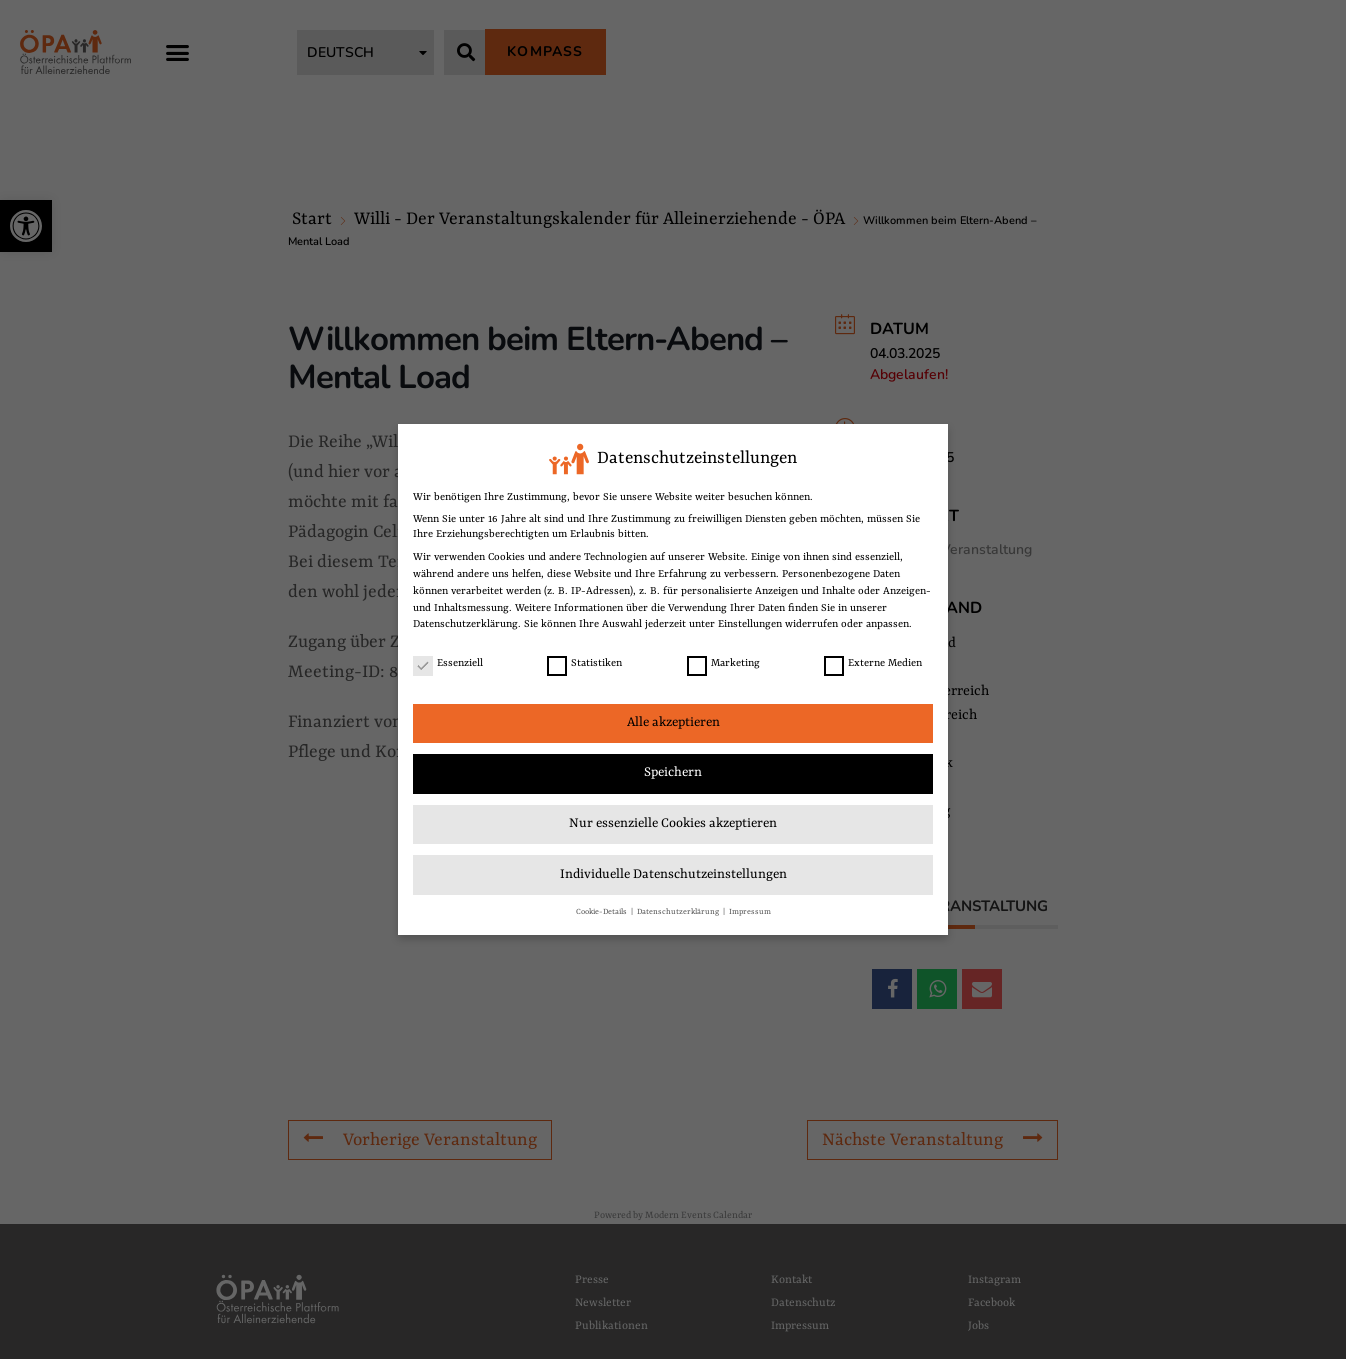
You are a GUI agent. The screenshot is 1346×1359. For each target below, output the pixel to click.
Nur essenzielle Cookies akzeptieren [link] (673, 823)
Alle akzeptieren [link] (673, 722)
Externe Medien (873, 663)
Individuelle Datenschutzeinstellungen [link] (673, 874)
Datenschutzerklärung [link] (465, 624)
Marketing (723, 663)
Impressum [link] (750, 911)
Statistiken (584, 663)
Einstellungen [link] (750, 624)
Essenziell (448, 663)
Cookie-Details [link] (602, 911)
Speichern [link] (673, 772)
